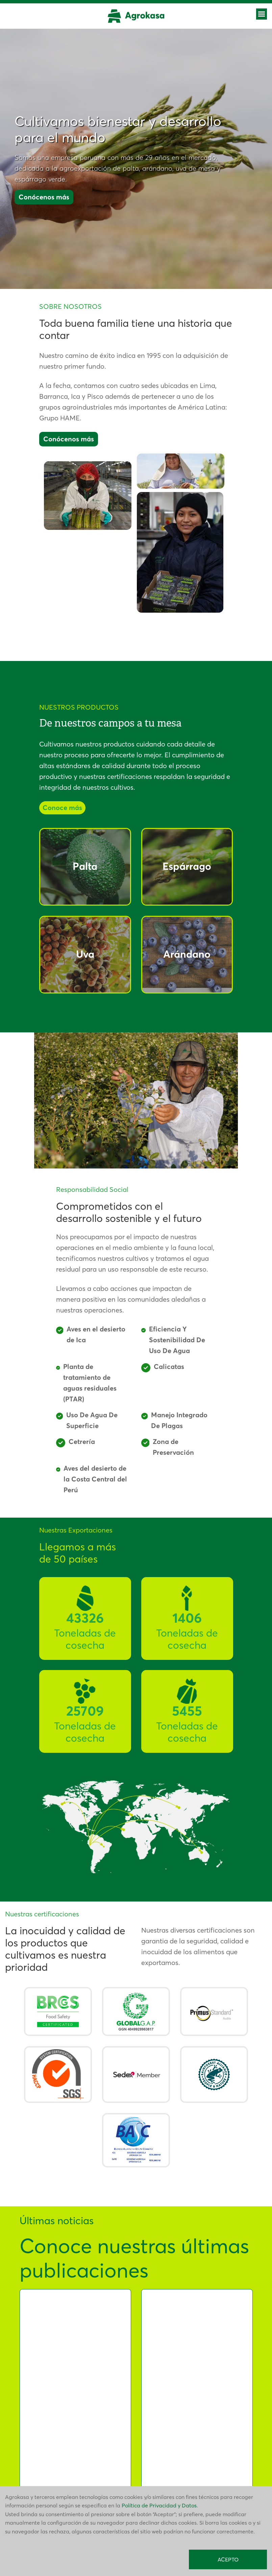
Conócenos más (43, 197)
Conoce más (62, 808)
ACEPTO (228, 2559)
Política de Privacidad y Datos (159, 2505)
